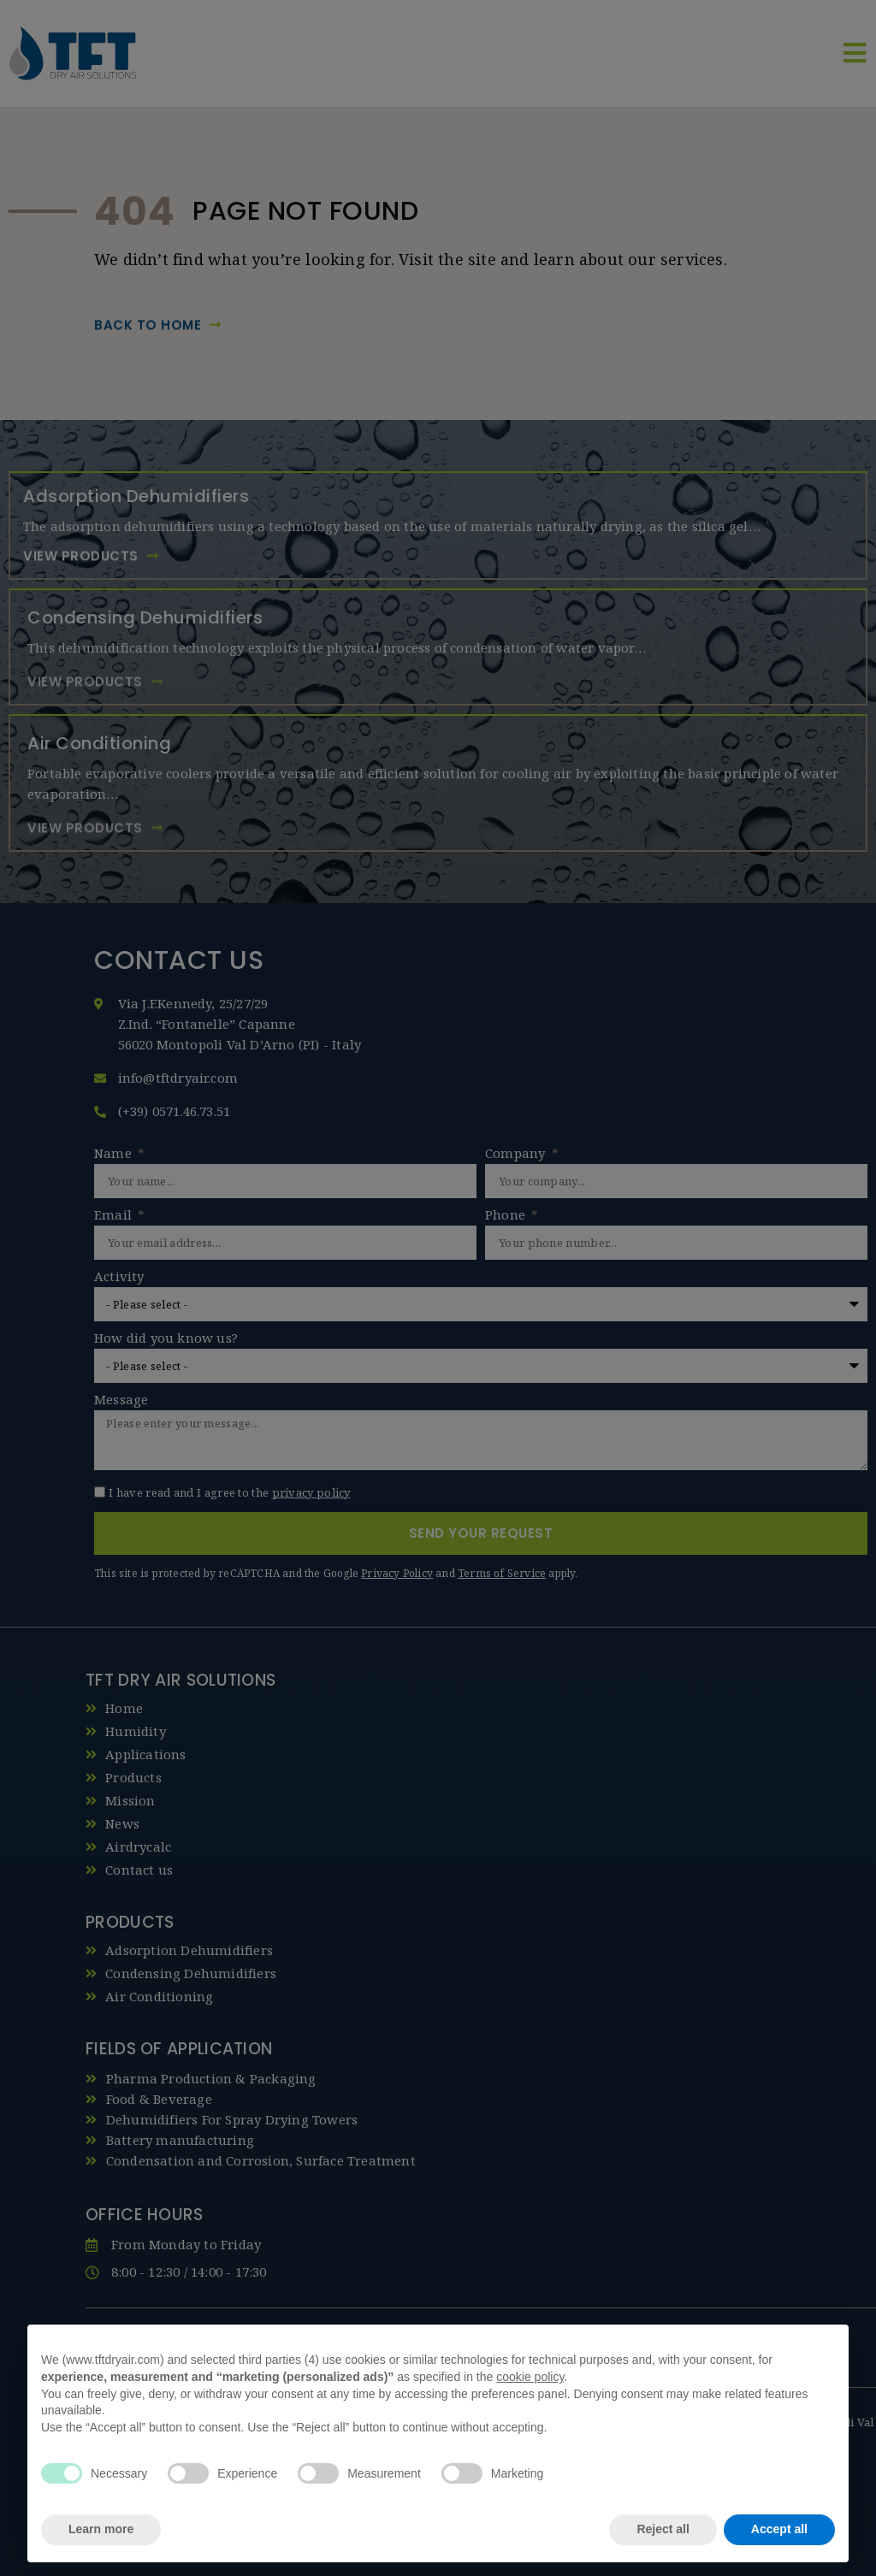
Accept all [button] (779, 2529)
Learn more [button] (100, 2529)
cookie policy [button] (530, 2377)
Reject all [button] (662, 2529)
